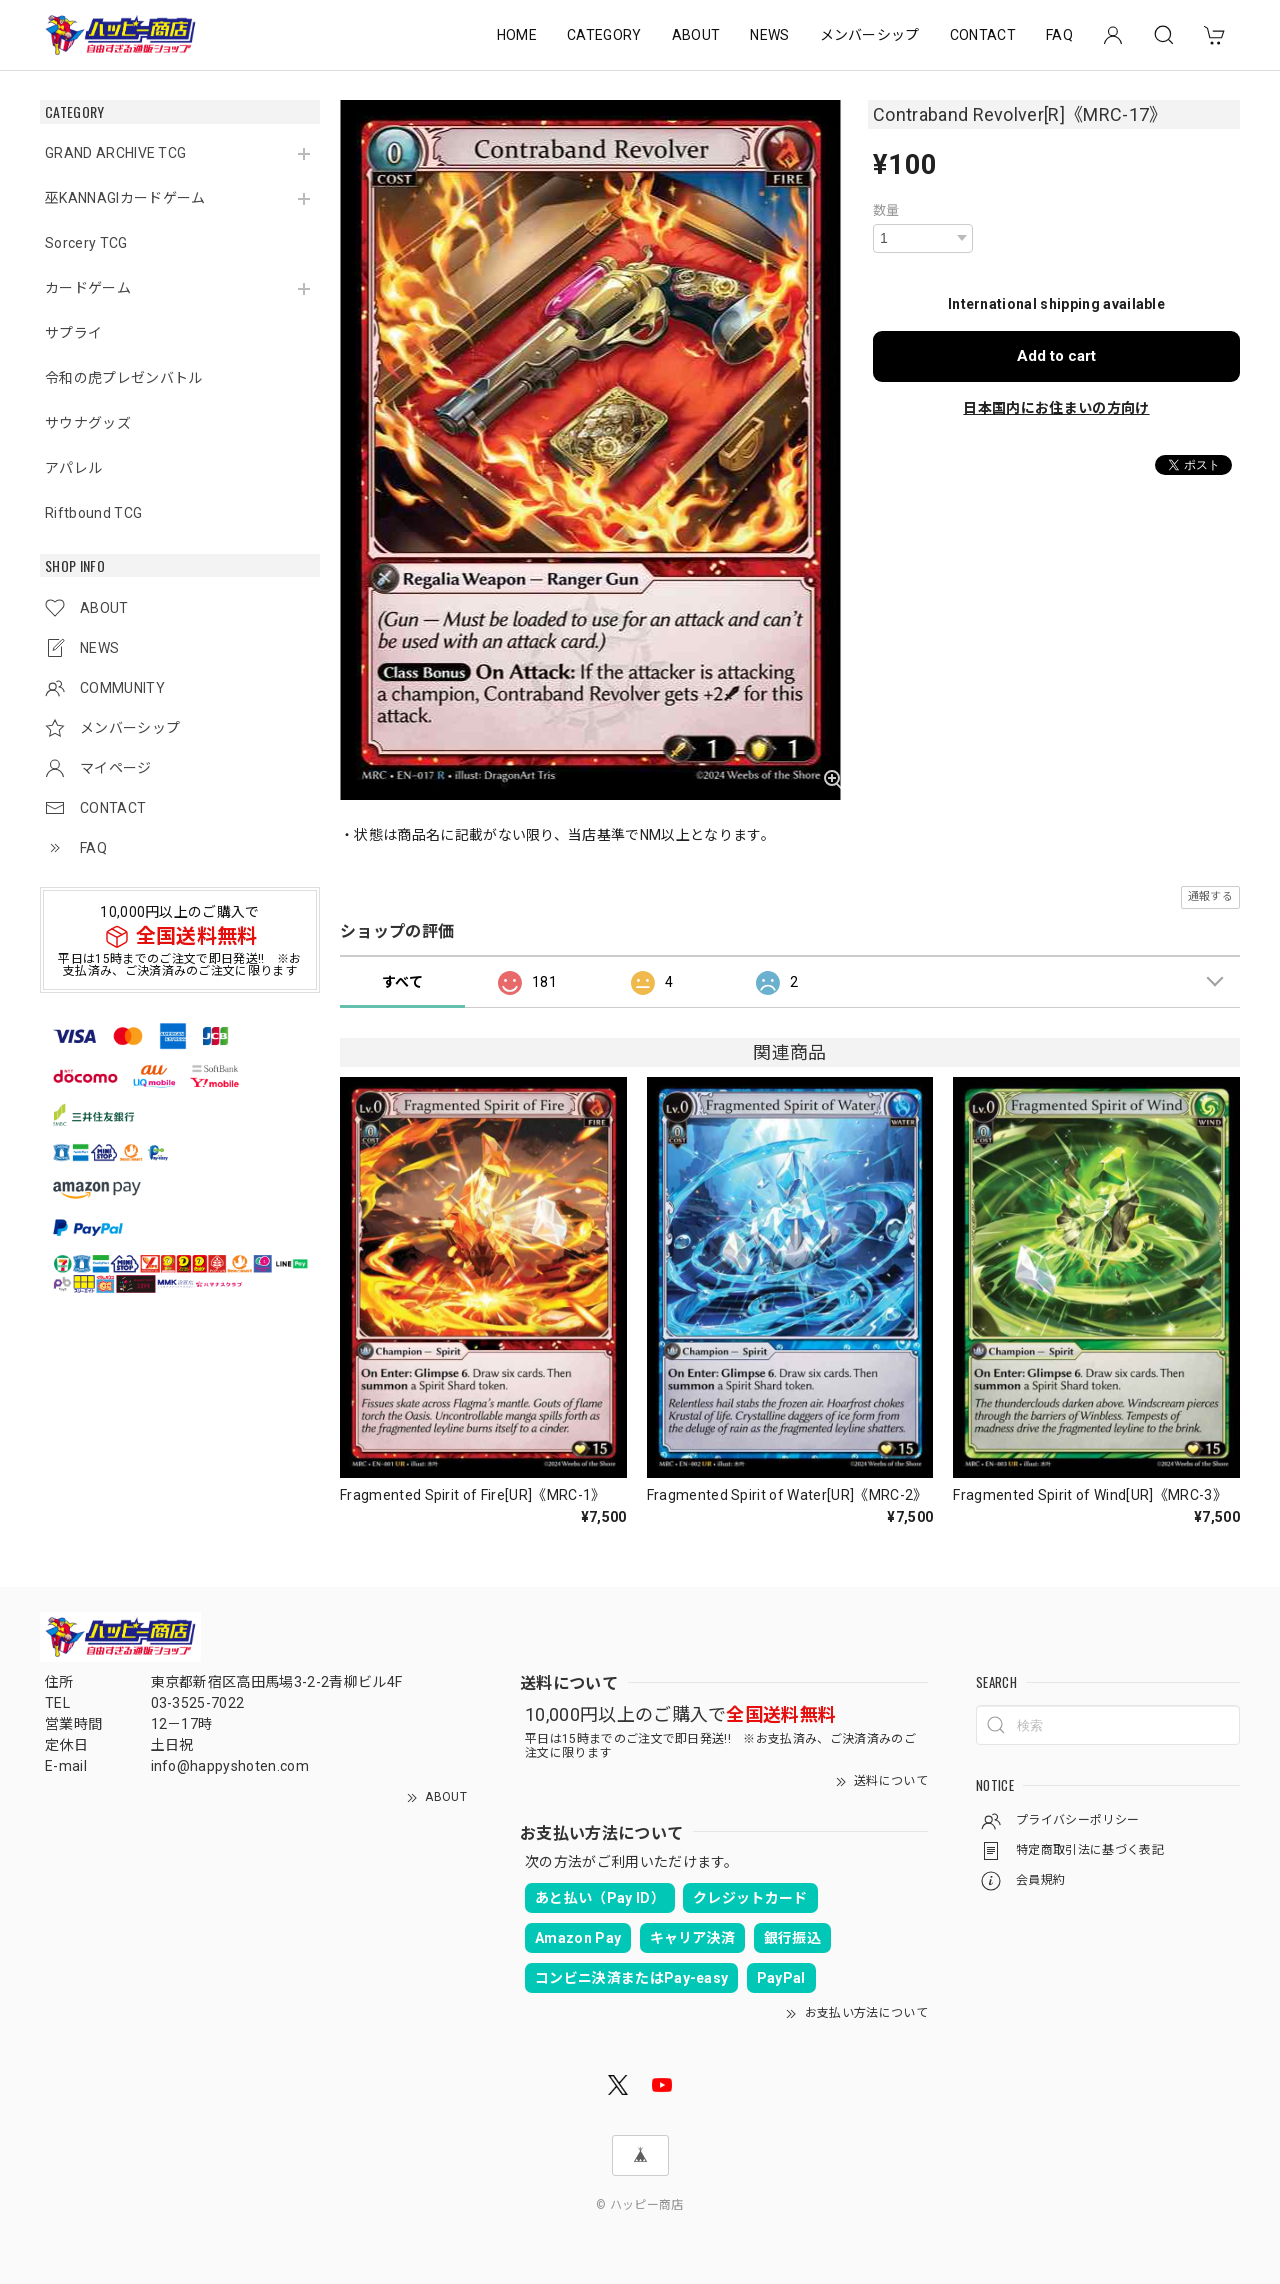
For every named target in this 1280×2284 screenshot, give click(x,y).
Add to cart (1056, 356)
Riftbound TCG (93, 513)
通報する (1210, 896)
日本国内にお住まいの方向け (1056, 408)
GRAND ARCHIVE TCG (115, 153)
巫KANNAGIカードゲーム (125, 198)
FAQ (1059, 35)
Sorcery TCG (86, 243)
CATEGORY (604, 35)
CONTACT (983, 35)
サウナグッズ (88, 423)
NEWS (769, 35)
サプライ (73, 333)
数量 (886, 210)
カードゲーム (88, 288)
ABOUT (696, 35)
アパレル (73, 468)
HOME (517, 35)
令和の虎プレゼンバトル (124, 378)
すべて (402, 982)
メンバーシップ (870, 35)
